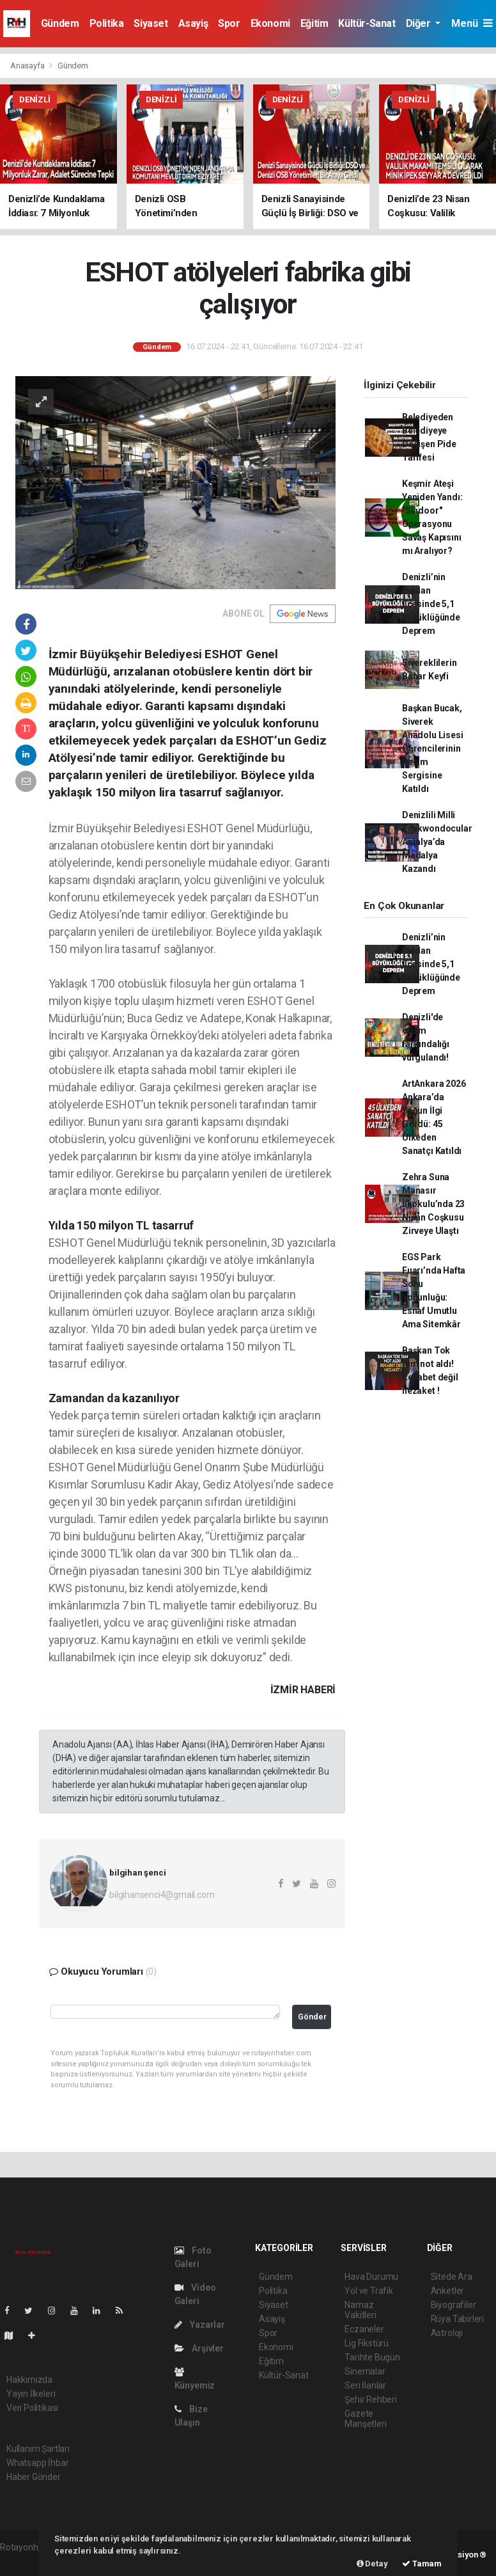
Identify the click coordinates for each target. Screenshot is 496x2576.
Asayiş (193, 23)
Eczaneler (364, 2329)
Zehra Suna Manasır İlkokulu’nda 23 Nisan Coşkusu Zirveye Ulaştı (433, 1204)
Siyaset (150, 23)
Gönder (312, 2016)
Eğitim (314, 23)
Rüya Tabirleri (457, 2319)
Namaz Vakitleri (360, 2310)
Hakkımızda (29, 2380)
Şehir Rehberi (371, 2399)
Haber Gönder (33, 2477)
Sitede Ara (451, 2277)
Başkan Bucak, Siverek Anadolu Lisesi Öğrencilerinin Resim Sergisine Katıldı (432, 748)
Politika (106, 23)
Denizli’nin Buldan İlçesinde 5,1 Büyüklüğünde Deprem (431, 604)
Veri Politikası (32, 2408)
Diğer (419, 23)
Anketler (447, 2291)
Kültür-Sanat (366, 23)
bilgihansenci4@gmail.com (161, 1895)
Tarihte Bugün (372, 2357)
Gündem (60, 23)
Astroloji (447, 2333)
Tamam (422, 2563)
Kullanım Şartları (38, 2449)
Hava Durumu (371, 2277)
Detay (372, 2563)
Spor (229, 23)
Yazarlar (199, 2324)
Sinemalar (365, 2371)
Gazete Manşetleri (365, 2418)
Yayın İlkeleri (30, 2394)
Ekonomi (270, 23)
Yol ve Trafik (369, 2291)
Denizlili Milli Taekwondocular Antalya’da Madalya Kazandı (437, 842)
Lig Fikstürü (367, 2343)
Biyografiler (453, 2305)
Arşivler (199, 2348)
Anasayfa (28, 65)
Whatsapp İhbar (37, 2463)
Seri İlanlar (365, 2385)
